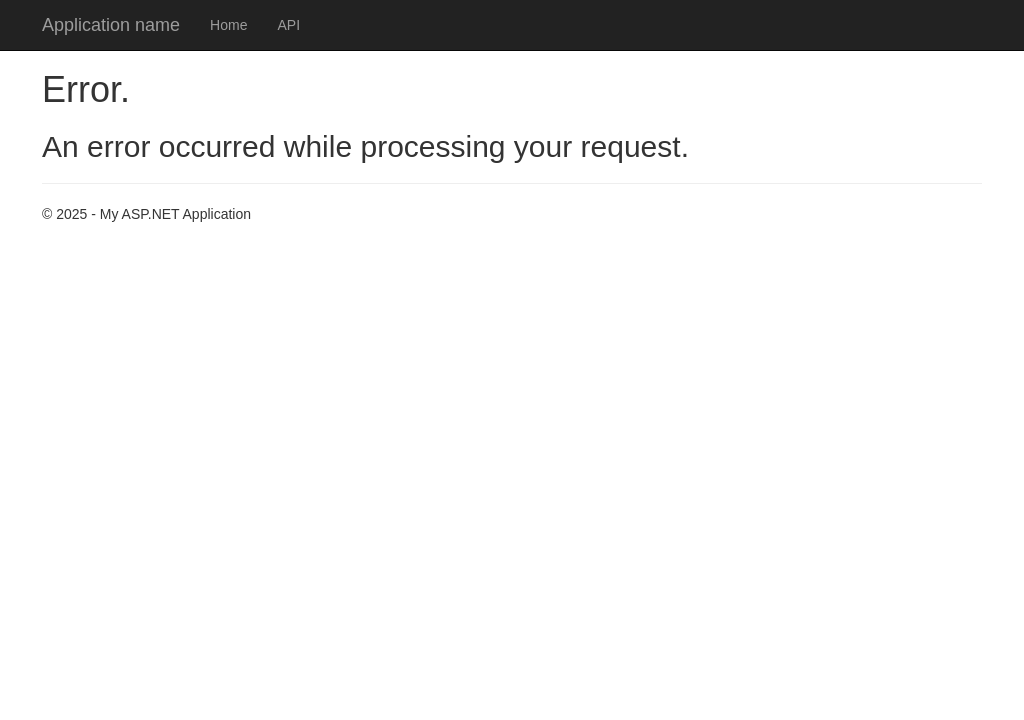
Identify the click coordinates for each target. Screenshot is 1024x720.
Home (228, 25)
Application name (111, 25)
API (288, 25)
